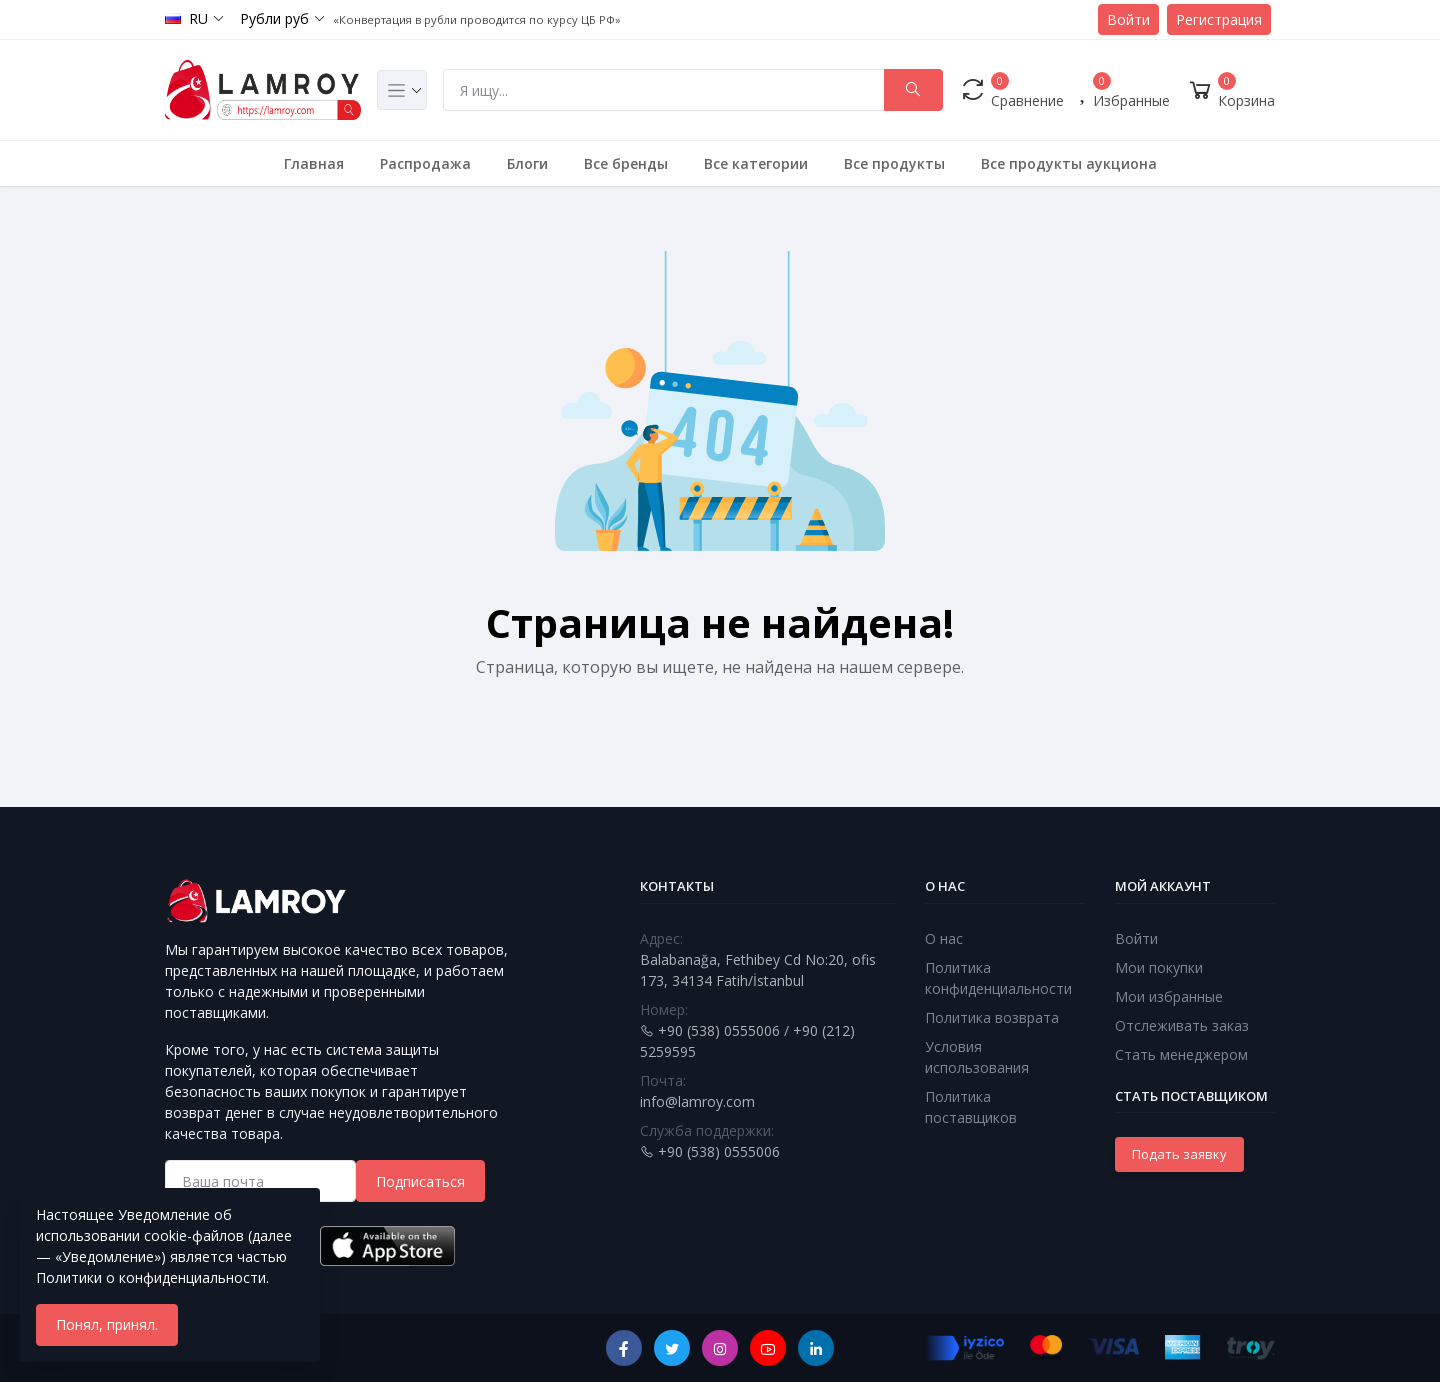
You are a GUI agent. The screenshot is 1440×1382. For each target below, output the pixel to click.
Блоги (527, 163)
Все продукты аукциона (1069, 163)
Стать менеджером (1181, 1054)
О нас (944, 938)
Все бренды (626, 163)
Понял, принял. (107, 1324)
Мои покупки (1159, 967)
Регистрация (1219, 19)
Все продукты (894, 163)
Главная (314, 163)
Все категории (756, 163)
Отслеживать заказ (1182, 1025)
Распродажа (425, 163)
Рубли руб (274, 18)
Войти (1128, 19)
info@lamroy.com (697, 1101)
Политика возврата (992, 1017)
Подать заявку (1179, 1154)
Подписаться (420, 1181)
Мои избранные (1169, 996)
